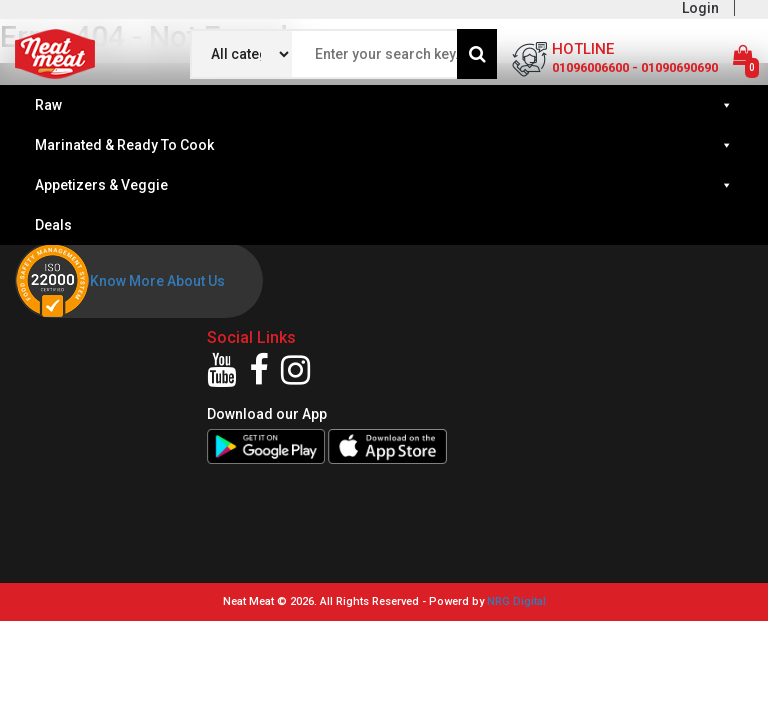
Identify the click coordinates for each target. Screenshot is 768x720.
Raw (384, 105)
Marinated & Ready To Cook (384, 145)
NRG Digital (516, 601)
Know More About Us (157, 281)
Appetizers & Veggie (384, 185)
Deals (53, 225)
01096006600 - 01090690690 (635, 67)
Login (700, 8)
